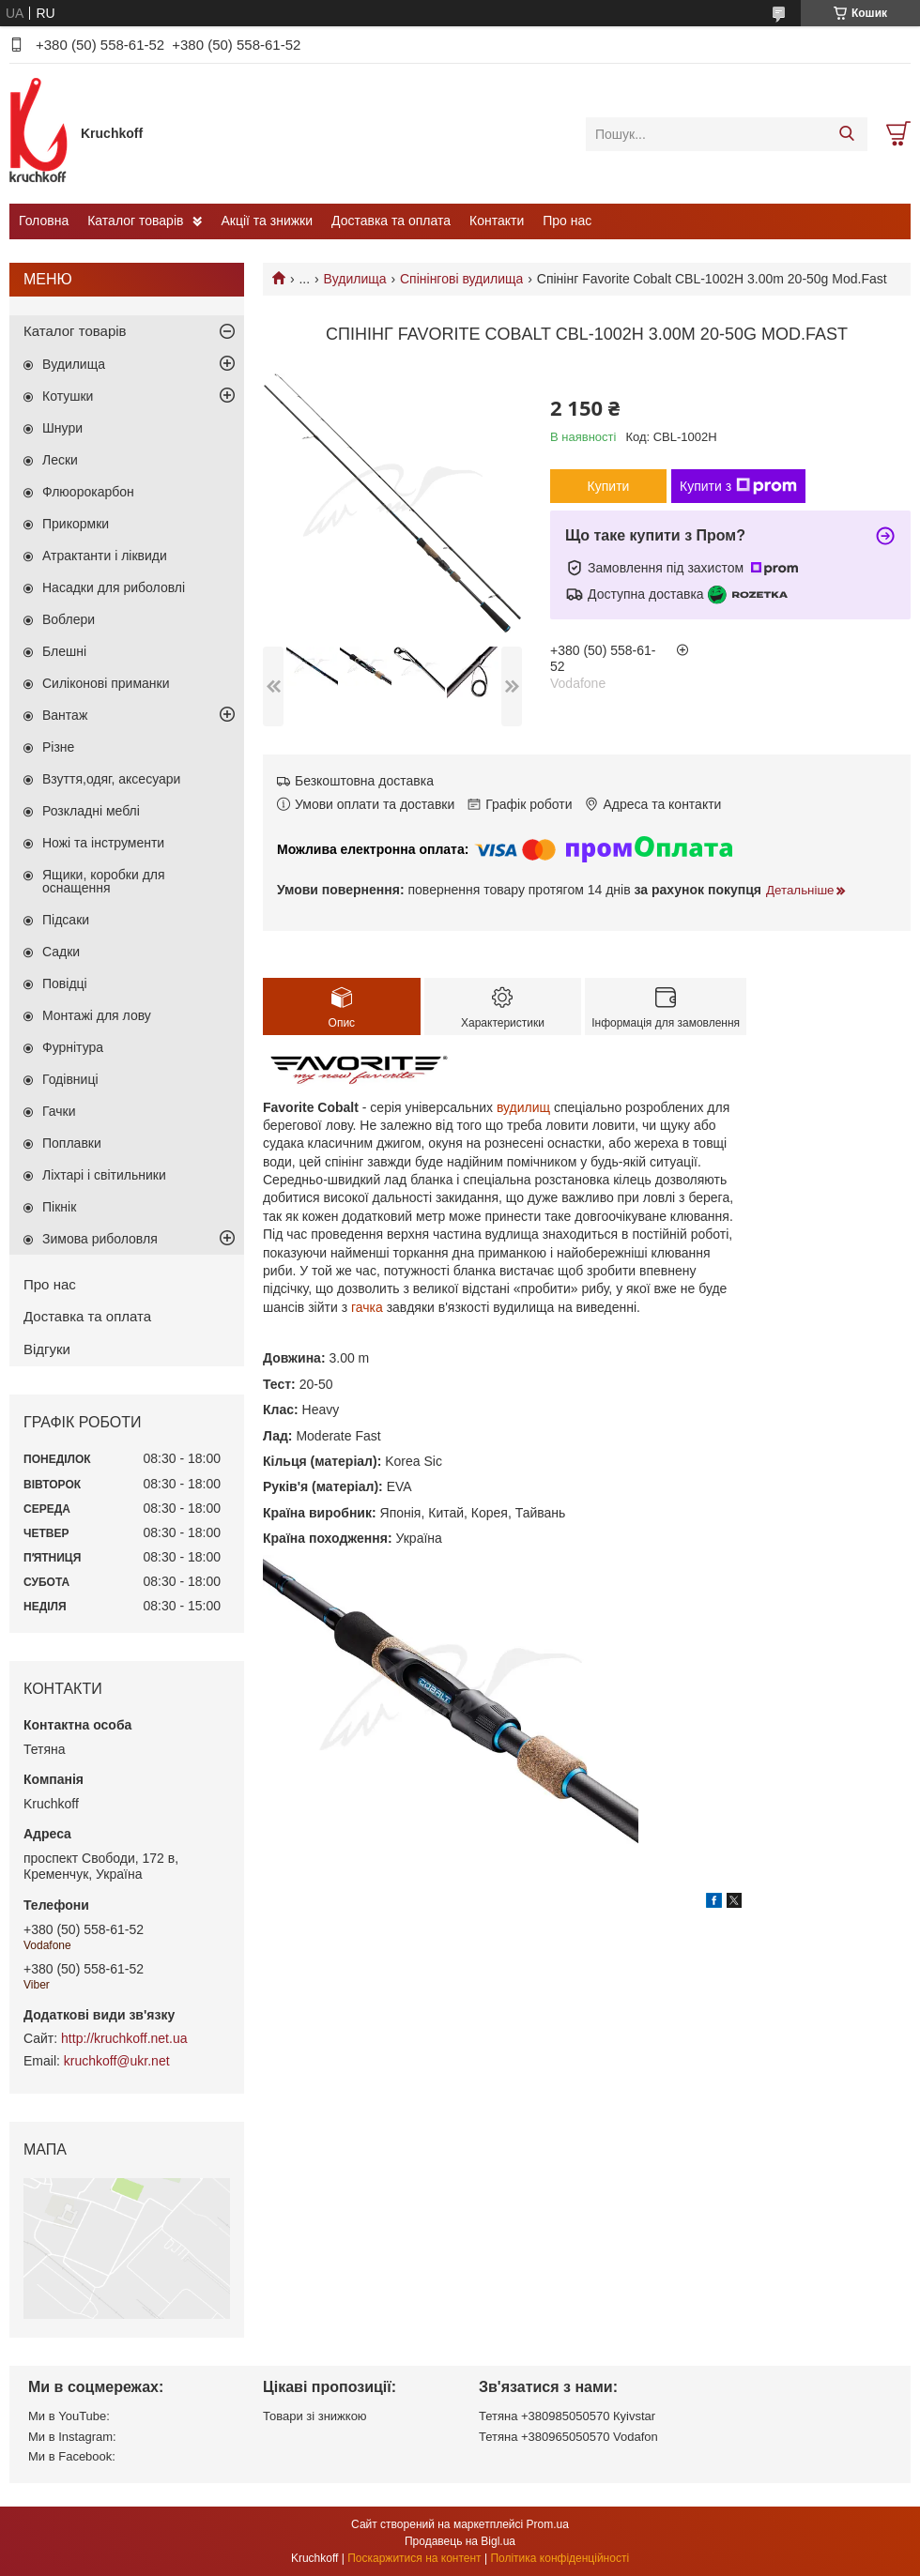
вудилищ (523, 1107)
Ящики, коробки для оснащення (103, 881)
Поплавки (71, 1143)
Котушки (67, 396)
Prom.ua (548, 2524)
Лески (60, 459)
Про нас (567, 220)
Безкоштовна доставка (364, 780)
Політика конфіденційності (559, 2558)
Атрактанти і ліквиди (104, 555)
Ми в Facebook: (71, 2456)
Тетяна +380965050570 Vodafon (568, 2437)
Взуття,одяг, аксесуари (111, 778)
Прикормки (75, 523)
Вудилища (355, 278)
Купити (609, 486)
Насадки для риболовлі (113, 587)
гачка (367, 1307)
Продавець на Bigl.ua (460, 2541)
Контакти (496, 220)
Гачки (59, 1111)
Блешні (64, 651)
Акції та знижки (267, 220)
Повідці (64, 983)
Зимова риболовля (100, 1238)
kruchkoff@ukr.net (117, 2060)
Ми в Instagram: (72, 2437)
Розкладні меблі (91, 810)
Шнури (62, 427)
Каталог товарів (135, 220)
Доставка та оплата (391, 220)
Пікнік (59, 1206)
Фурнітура (72, 1047)
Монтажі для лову (96, 1015)
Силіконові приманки (106, 683)
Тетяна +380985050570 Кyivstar (567, 2416)
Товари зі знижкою (315, 2416)
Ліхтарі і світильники (104, 1174)
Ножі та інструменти (103, 842)
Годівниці (70, 1079)
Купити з (738, 486)
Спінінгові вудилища (461, 278)
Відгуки (46, 1349)
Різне (58, 747)
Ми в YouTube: (69, 2416)
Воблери (68, 619)
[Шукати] (846, 134)
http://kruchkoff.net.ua (124, 2038)
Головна (44, 220)
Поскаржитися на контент (414, 2558)
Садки (61, 951)
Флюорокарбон (88, 491)
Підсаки (65, 919)
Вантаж (64, 715)
